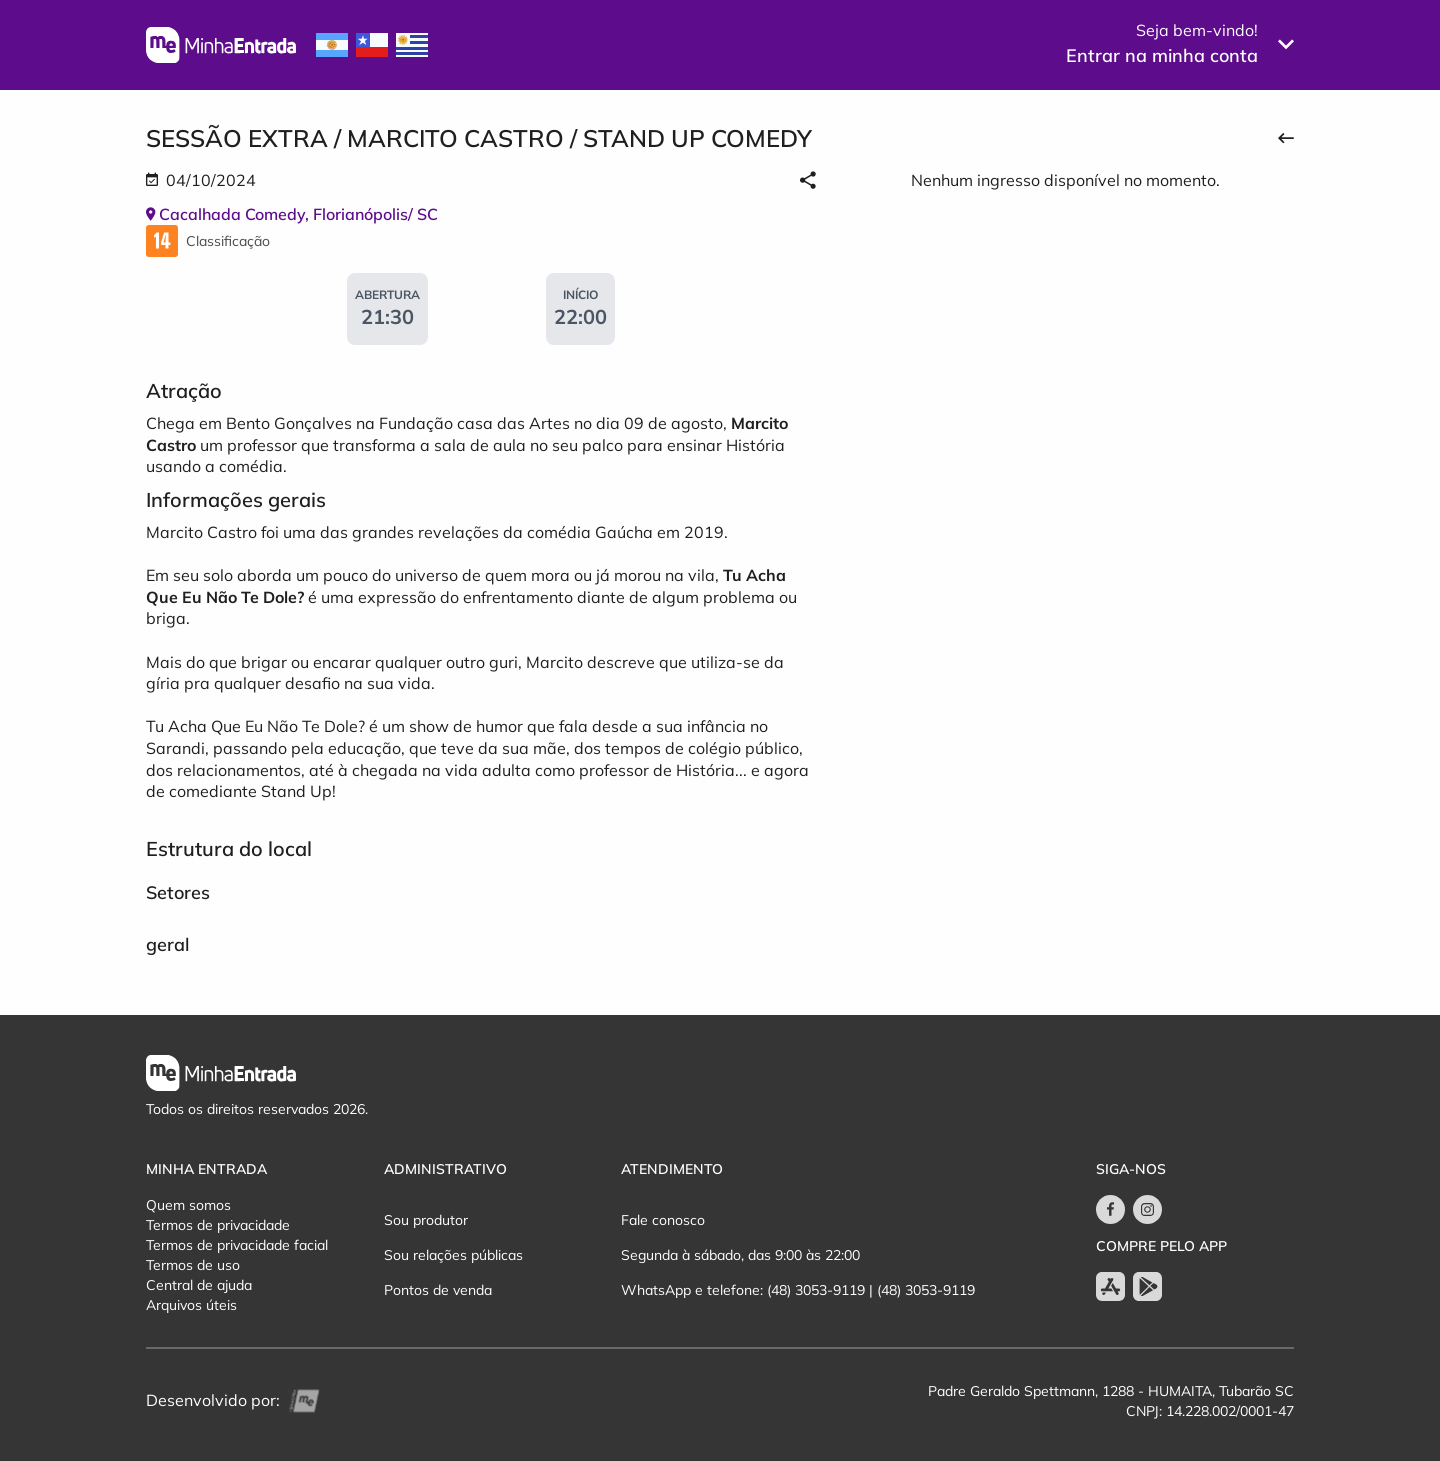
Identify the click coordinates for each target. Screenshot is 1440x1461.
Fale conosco (663, 1220)
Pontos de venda (438, 1290)
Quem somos (188, 1205)
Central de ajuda (199, 1285)
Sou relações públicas (453, 1255)
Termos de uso (193, 1265)
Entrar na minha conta (1162, 55)
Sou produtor (426, 1220)
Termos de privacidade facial (237, 1245)
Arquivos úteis (191, 1305)
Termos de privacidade (218, 1225)
